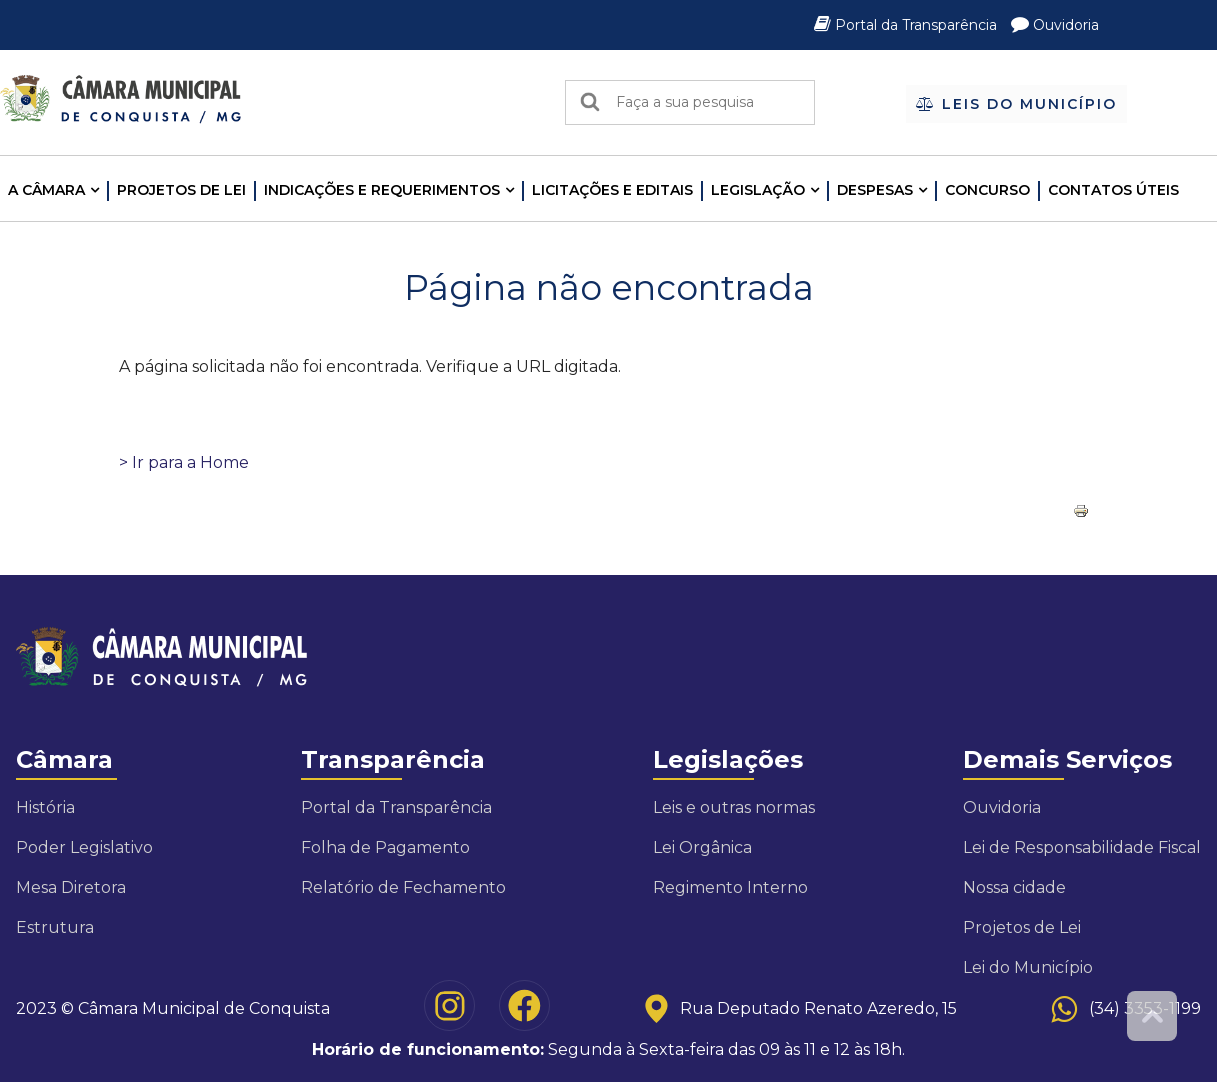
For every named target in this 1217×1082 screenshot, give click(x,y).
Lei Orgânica (702, 847)
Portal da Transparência (907, 25)
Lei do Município (1028, 967)
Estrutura (55, 927)
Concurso (987, 190)
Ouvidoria (1055, 25)
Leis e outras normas (734, 807)
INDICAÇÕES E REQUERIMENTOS (382, 190)
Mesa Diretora (71, 887)
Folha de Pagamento (385, 847)
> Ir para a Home (184, 462)
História (45, 807)
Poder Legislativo (84, 847)
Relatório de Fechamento (403, 887)
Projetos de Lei (181, 190)
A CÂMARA (46, 190)
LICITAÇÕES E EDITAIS (612, 190)
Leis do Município (1016, 104)
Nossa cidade (1014, 887)
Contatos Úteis (1113, 190)
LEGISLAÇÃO (758, 190)
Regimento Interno (730, 887)
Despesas (875, 190)
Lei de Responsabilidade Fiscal (1082, 847)
